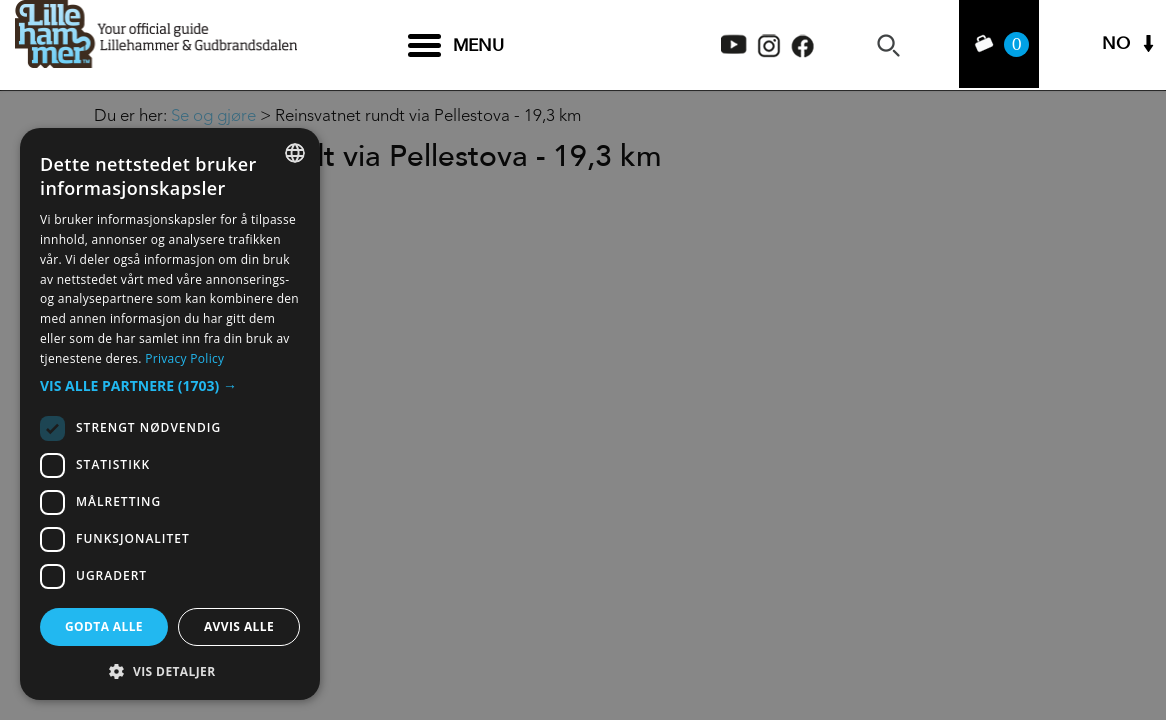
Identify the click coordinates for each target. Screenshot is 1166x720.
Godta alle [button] (104, 626)
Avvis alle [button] (239, 626)
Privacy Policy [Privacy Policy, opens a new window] (184, 358)
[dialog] (170, 414)
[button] (170, 386)
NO (1116, 45)
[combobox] (295, 153)
